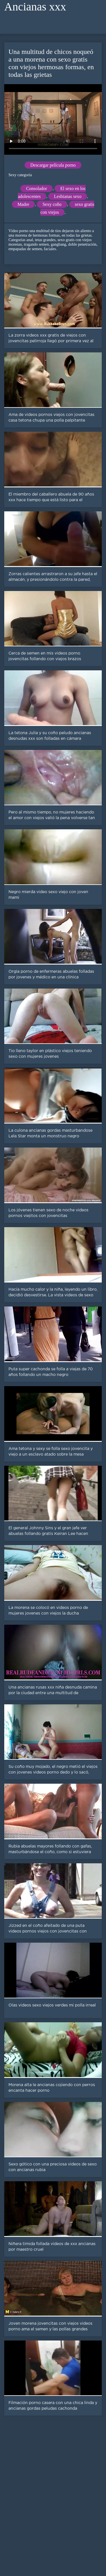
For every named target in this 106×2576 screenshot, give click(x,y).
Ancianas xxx (35, 6)
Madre (23, 204)
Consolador (36, 188)
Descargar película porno (53, 165)
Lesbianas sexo (67, 196)
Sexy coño (51, 204)
